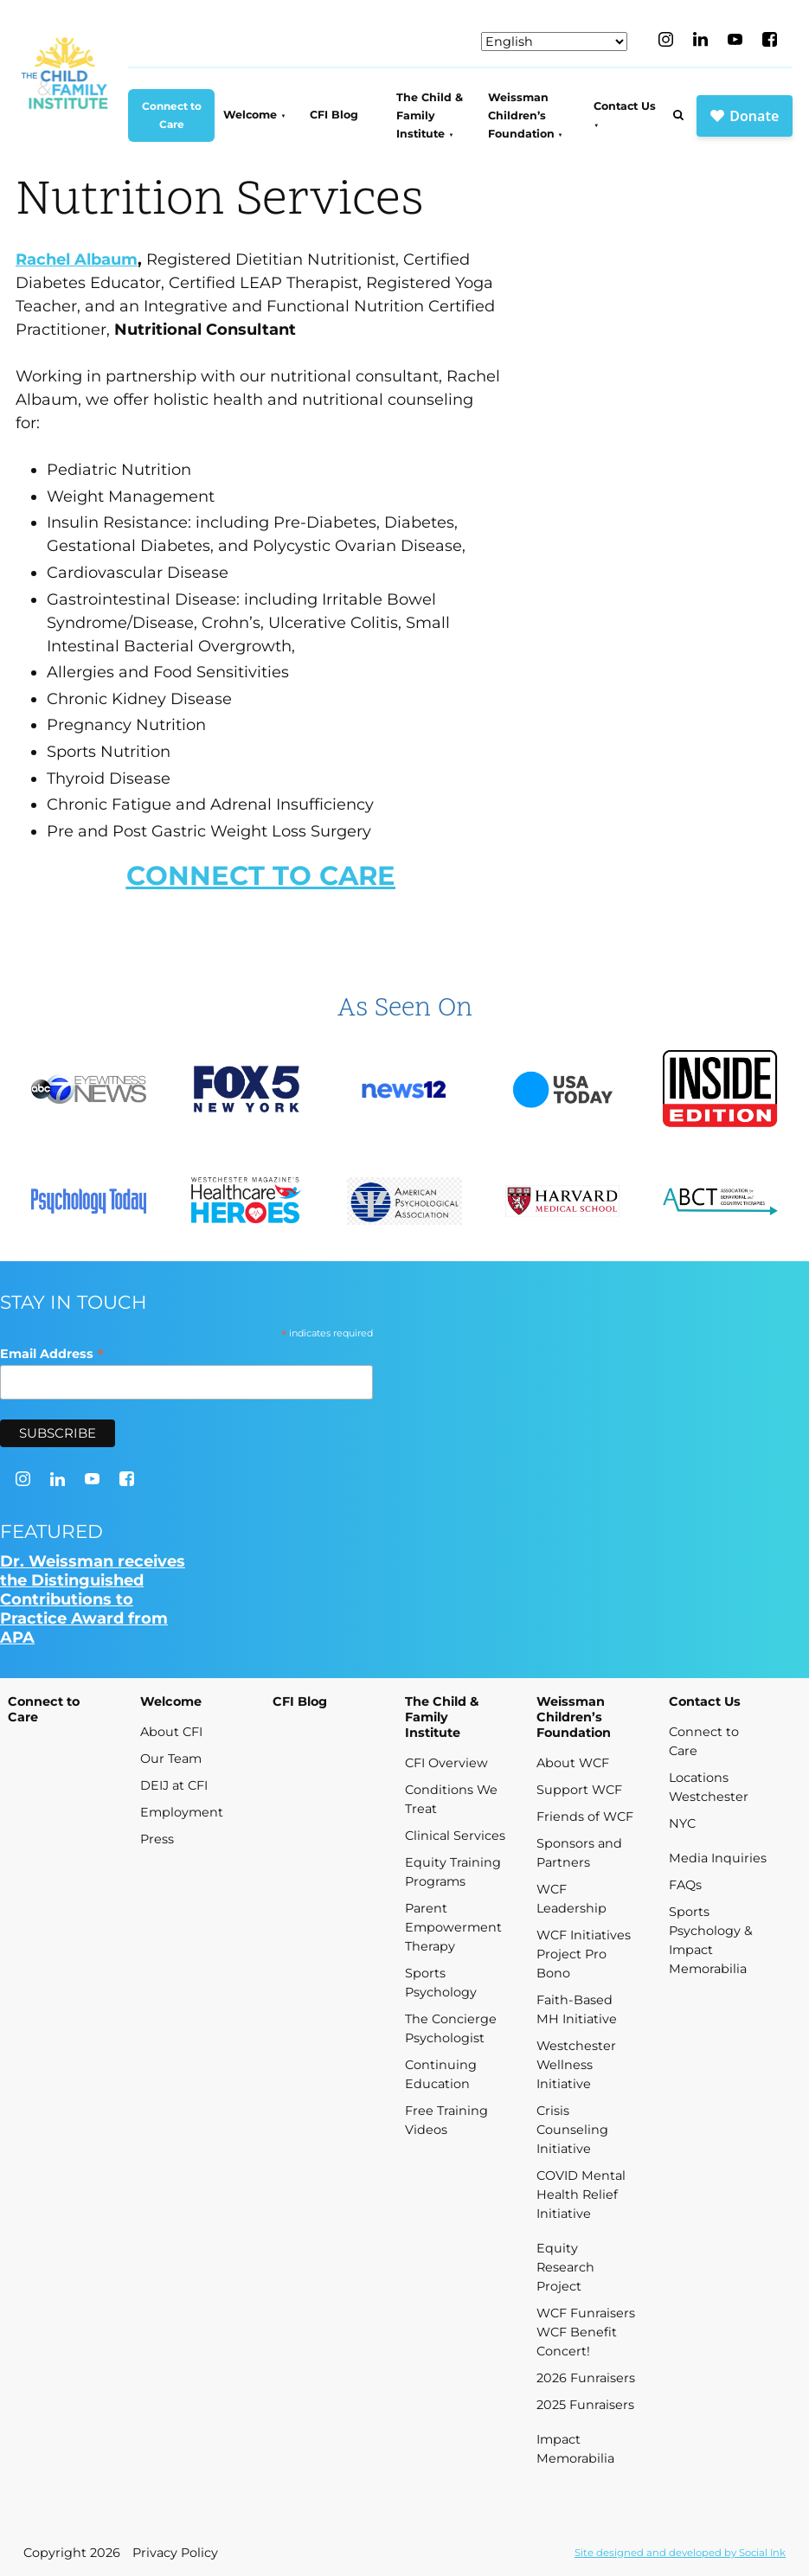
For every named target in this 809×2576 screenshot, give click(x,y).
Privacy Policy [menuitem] (175, 2552)
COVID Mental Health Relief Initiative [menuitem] (581, 2194)
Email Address (52, 1353)
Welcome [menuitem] (250, 114)
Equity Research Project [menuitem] (565, 2267)
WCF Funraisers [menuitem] (585, 2313)
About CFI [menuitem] (171, 1732)
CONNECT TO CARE (260, 875)
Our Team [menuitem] (171, 1758)
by (680, 2553)
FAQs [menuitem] (685, 1885)
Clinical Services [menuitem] (455, 1835)
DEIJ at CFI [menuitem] (174, 1785)
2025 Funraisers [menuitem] (585, 2405)
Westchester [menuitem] (708, 1796)
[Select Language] (554, 41)
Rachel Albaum (77, 259)
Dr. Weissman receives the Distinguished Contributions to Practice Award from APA (92, 1599)
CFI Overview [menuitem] (446, 1763)
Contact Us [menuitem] (625, 105)
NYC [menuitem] (682, 1823)
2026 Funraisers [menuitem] (585, 2378)
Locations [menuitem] (699, 1777)
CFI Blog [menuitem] (334, 114)
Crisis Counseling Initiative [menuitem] (572, 2129)
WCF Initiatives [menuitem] (583, 1935)
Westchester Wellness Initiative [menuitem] (576, 2065)
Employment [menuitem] (181, 1812)
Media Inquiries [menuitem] (718, 1858)
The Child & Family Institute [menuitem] (429, 116)
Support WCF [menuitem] (579, 1789)
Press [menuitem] (157, 1839)
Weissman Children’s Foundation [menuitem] (521, 116)
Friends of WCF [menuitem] (584, 1816)
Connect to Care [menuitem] (172, 114)
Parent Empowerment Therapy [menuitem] (453, 1927)
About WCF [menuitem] (572, 1763)
